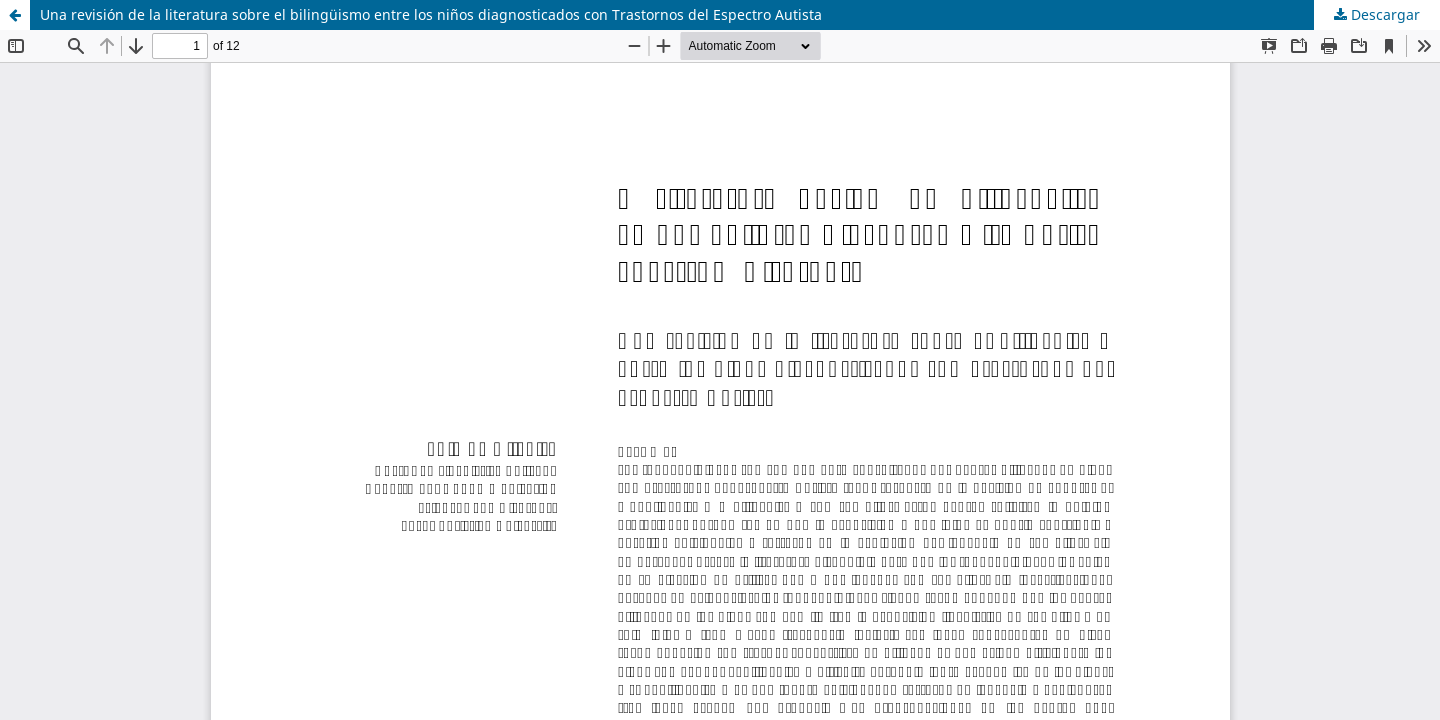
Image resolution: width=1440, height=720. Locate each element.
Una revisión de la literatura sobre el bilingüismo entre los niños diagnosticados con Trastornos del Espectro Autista (431, 14)
